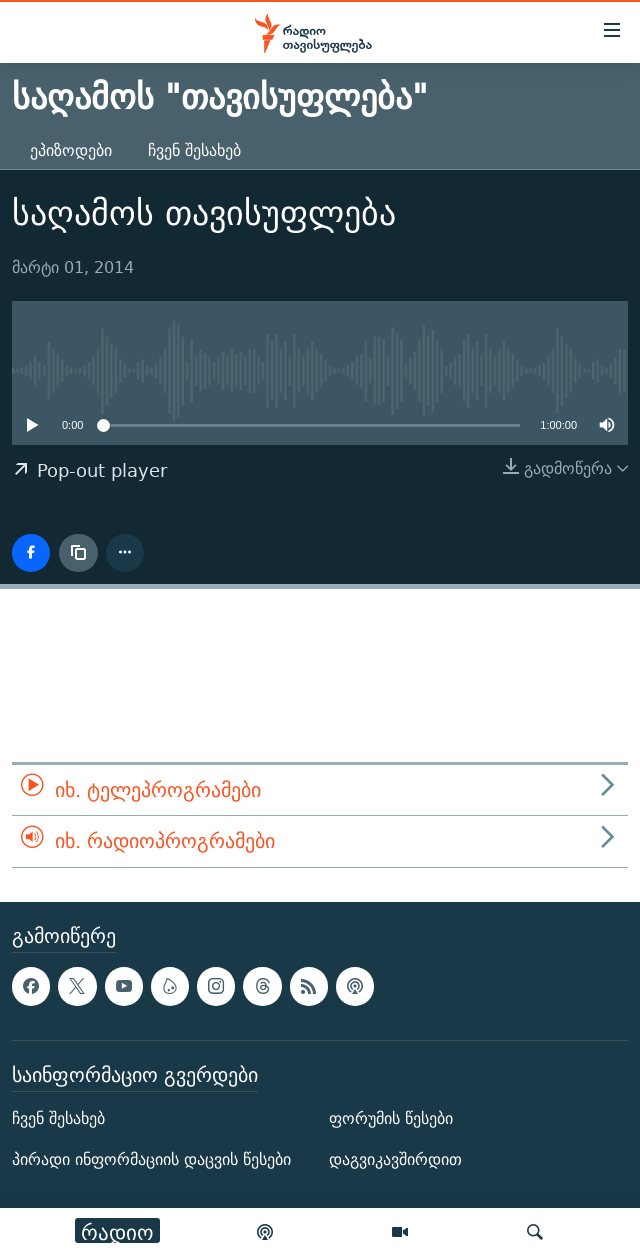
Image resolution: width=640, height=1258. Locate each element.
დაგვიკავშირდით (395, 1159)
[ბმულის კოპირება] (78, 553)
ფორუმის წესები (391, 1118)
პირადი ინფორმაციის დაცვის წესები (151, 1159)
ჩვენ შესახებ (194, 150)
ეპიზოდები (71, 150)
